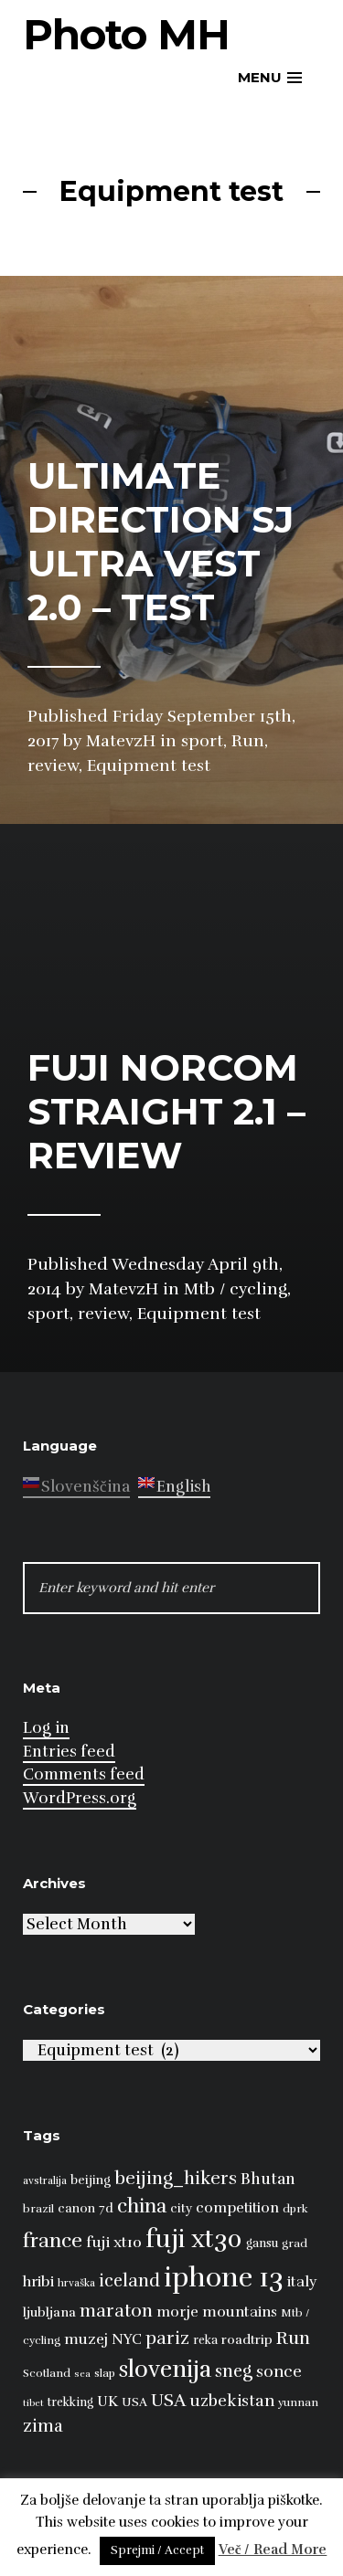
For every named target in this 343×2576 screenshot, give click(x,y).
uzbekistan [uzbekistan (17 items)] (231, 2401)
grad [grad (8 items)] (294, 2243)
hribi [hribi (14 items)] (38, 2282)
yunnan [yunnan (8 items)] (298, 2402)
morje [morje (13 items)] (177, 2312)
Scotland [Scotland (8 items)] (46, 2373)
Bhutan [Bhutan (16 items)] (268, 2179)
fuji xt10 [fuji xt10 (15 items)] (114, 2242)
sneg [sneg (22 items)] (233, 2371)
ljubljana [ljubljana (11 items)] (49, 2312)
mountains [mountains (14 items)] (239, 2312)
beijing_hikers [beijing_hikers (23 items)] (175, 2178)
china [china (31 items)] (141, 2205)
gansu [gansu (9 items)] (262, 2243)
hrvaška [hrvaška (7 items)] (76, 2282)
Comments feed (84, 1774)
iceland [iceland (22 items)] (129, 2281)
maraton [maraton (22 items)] (116, 2311)
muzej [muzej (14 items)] (86, 2339)
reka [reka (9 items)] (205, 2340)
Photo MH (126, 34)
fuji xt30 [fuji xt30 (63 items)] (193, 2239)
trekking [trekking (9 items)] (70, 2402)
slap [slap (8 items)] (104, 2373)
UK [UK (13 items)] (107, 2401)
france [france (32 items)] (52, 2240)
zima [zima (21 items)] (43, 2426)
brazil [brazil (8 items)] (38, 2208)
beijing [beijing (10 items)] (90, 2180)
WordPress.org (79, 1798)
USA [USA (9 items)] (134, 2402)
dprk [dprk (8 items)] (295, 2208)
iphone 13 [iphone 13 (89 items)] (224, 2278)
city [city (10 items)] (181, 2208)
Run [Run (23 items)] (293, 2338)
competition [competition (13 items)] (237, 2208)
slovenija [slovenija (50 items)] (165, 2369)
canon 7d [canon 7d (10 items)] (85, 2208)
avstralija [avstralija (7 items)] (45, 2180)
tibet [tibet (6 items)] (33, 2403)
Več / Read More (273, 2549)
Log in (46, 1727)
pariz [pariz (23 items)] (167, 2338)
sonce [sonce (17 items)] (279, 2371)
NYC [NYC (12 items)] (127, 2339)
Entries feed (69, 1751)
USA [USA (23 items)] (168, 2400)
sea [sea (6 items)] (82, 2374)
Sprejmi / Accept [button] (157, 2550)
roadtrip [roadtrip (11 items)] (247, 2339)
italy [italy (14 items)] (302, 2282)
